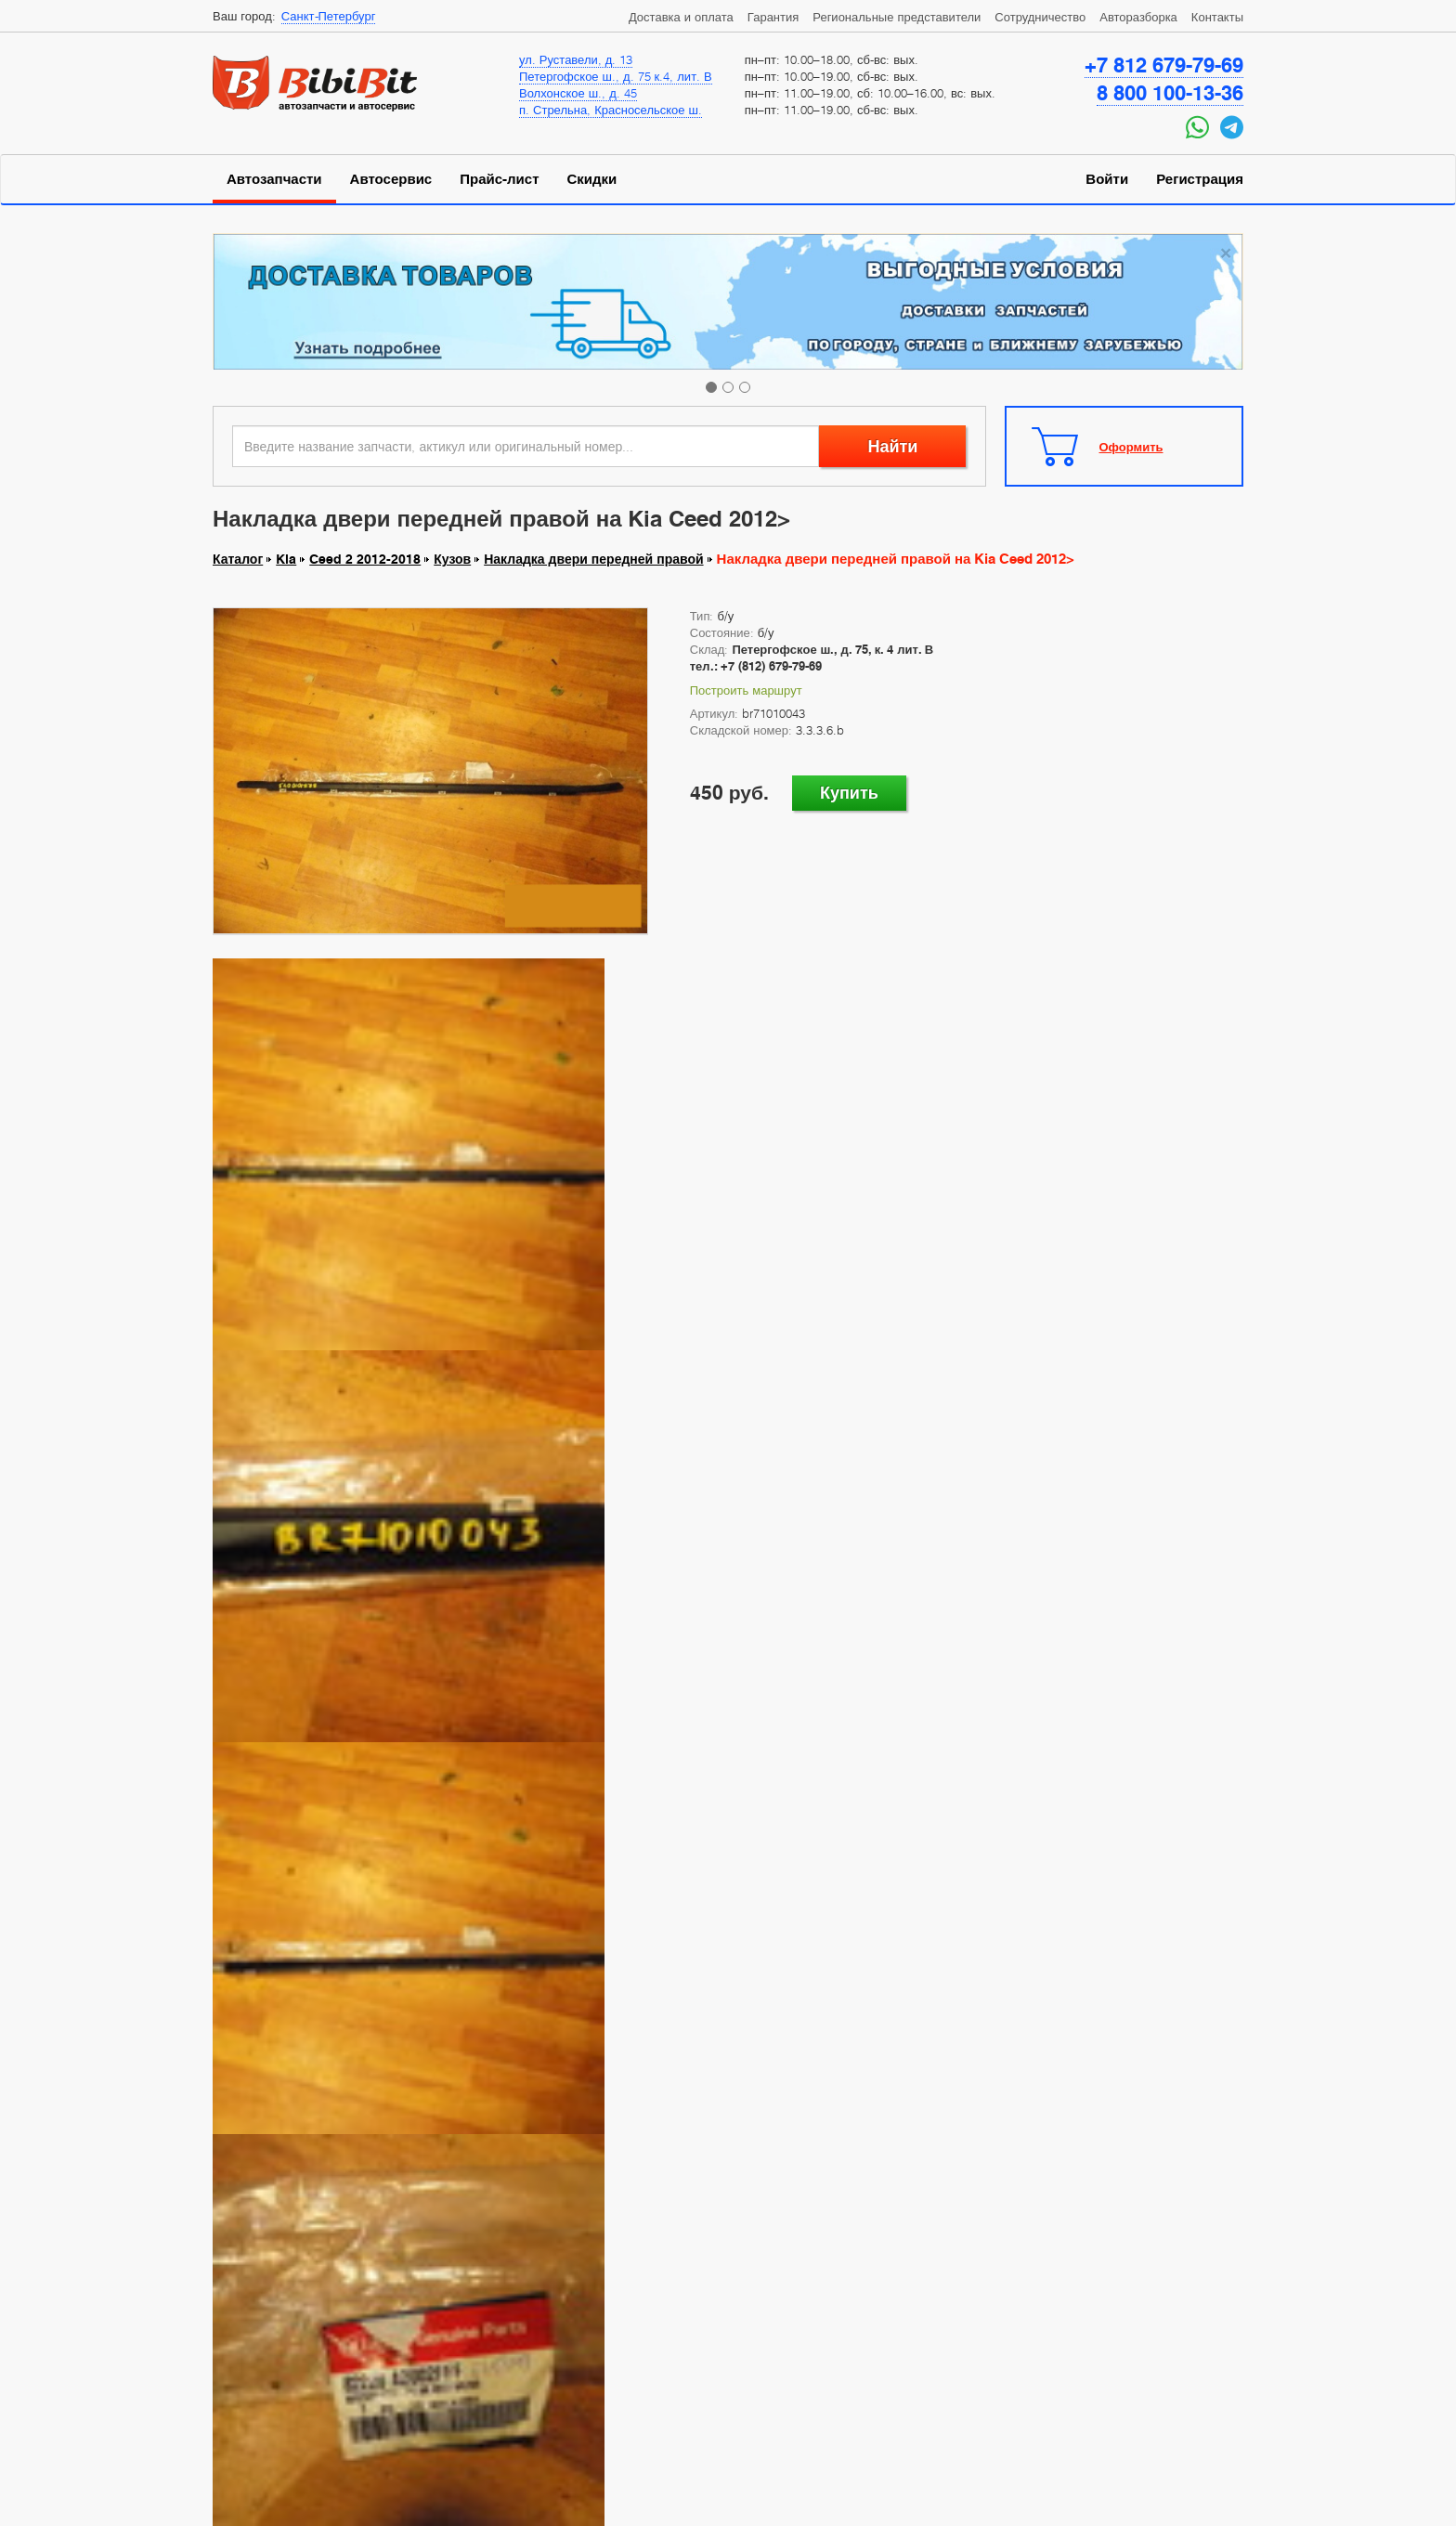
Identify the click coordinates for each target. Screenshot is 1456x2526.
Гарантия (773, 16)
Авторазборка (1138, 16)
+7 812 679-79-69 (1164, 65)
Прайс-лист (499, 179)
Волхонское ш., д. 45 (578, 92)
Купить (849, 792)
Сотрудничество (1040, 16)
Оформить (1131, 446)
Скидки (592, 179)
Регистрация (1199, 179)
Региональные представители (896, 16)
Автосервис (391, 179)
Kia (286, 559)
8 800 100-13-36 (1170, 93)
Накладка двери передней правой (593, 559)
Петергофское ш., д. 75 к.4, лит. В (615, 76)
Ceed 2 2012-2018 (365, 559)
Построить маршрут (746, 690)
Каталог (238, 559)
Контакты (1217, 16)
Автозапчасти (274, 179)
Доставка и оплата (681, 16)
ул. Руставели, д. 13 (575, 59)
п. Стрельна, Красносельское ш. (610, 109)
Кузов (452, 559)
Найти (892, 446)
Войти (1107, 179)
